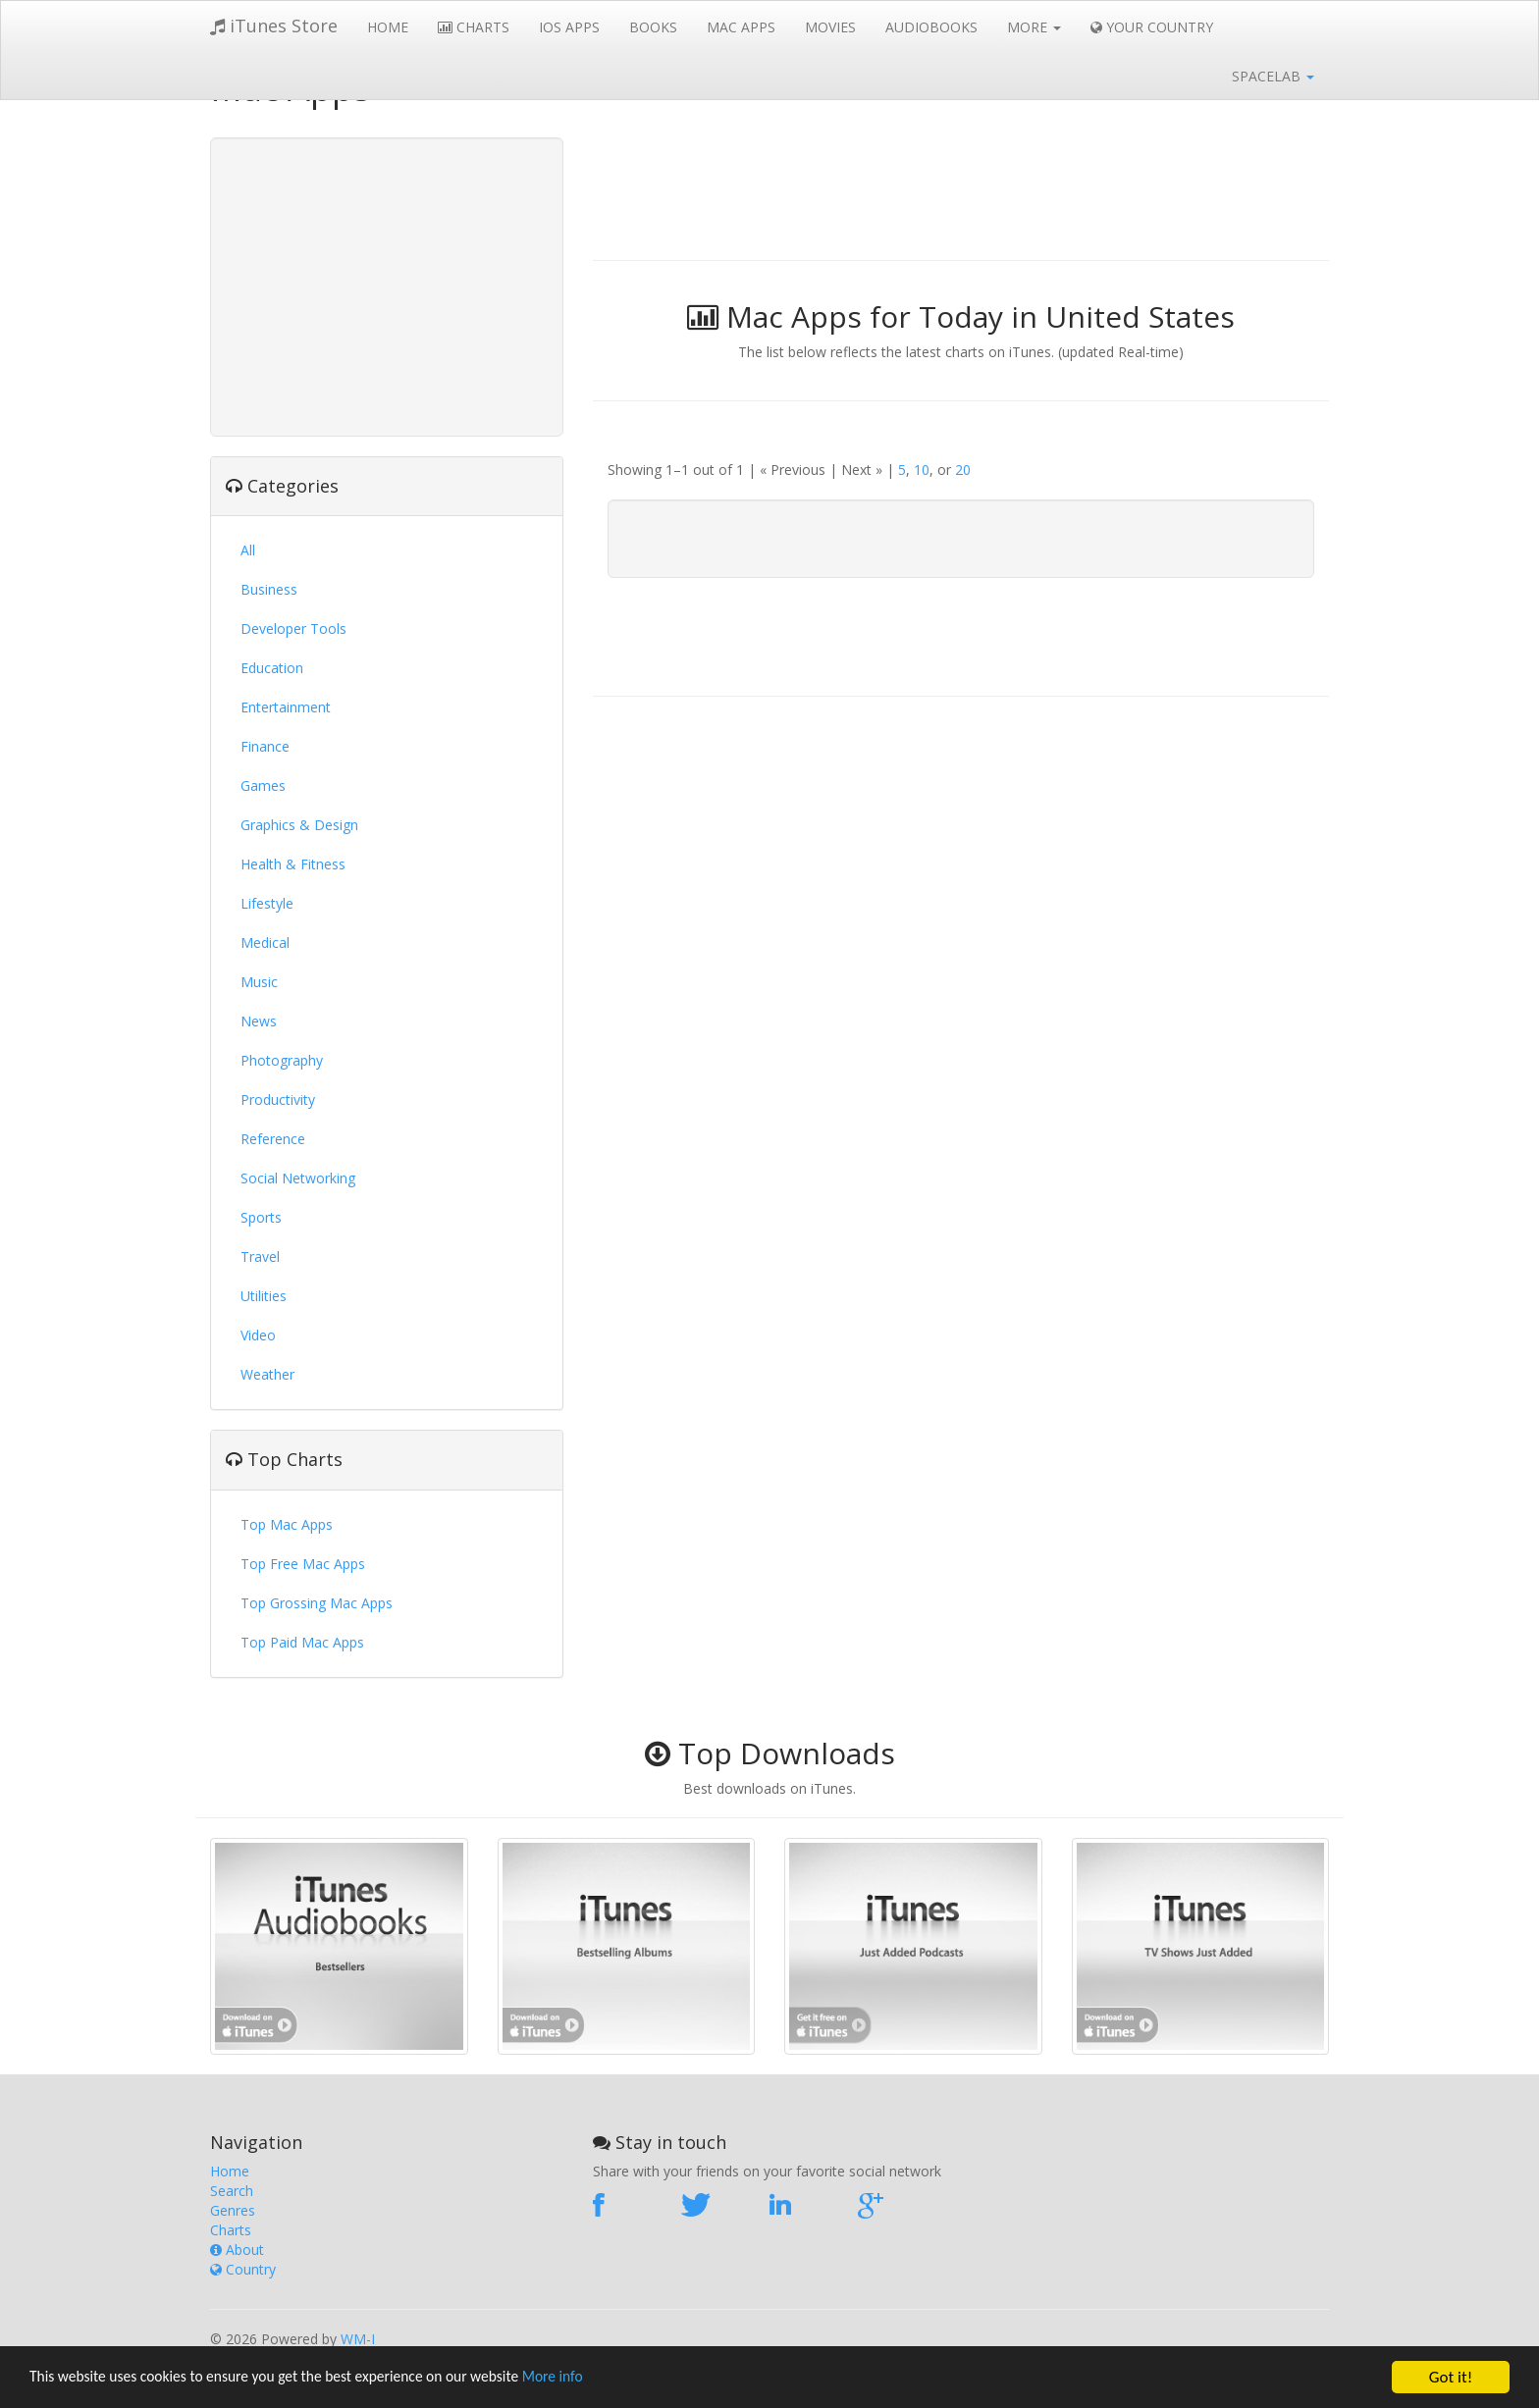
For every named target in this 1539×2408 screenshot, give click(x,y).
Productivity (277, 1099)
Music (259, 981)
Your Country (1151, 27)
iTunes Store (274, 25)
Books (653, 27)
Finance (265, 746)
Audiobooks (931, 27)
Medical (265, 942)
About (237, 2249)
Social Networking (297, 1178)
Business (268, 589)
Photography (281, 1060)
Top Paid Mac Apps (302, 1642)
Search (231, 2190)
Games (263, 785)
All (247, 550)
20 (963, 469)
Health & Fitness (292, 864)
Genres (232, 2210)
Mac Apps (741, 27)
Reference (272, 1138)
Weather (267, 1374)
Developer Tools (293, 628)
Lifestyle (266, 903)
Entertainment (285, 707)
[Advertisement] (386, 284)
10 (921, 469)
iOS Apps (569, 27)
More (1034, 27)
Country (243, 2269)
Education (271, 667)
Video (258, 1335)
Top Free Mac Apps (302, 1563)
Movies (830, 27)
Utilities (263, 1295)
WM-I (358, 2338)
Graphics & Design (299, 824)
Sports (261, 1217)
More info (603, 2378)
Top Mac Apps (286, 1524)
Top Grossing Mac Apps (316, 1603)
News (258, 1021)
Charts (473, 27)
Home (387, 27)
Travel (260, 1256)
